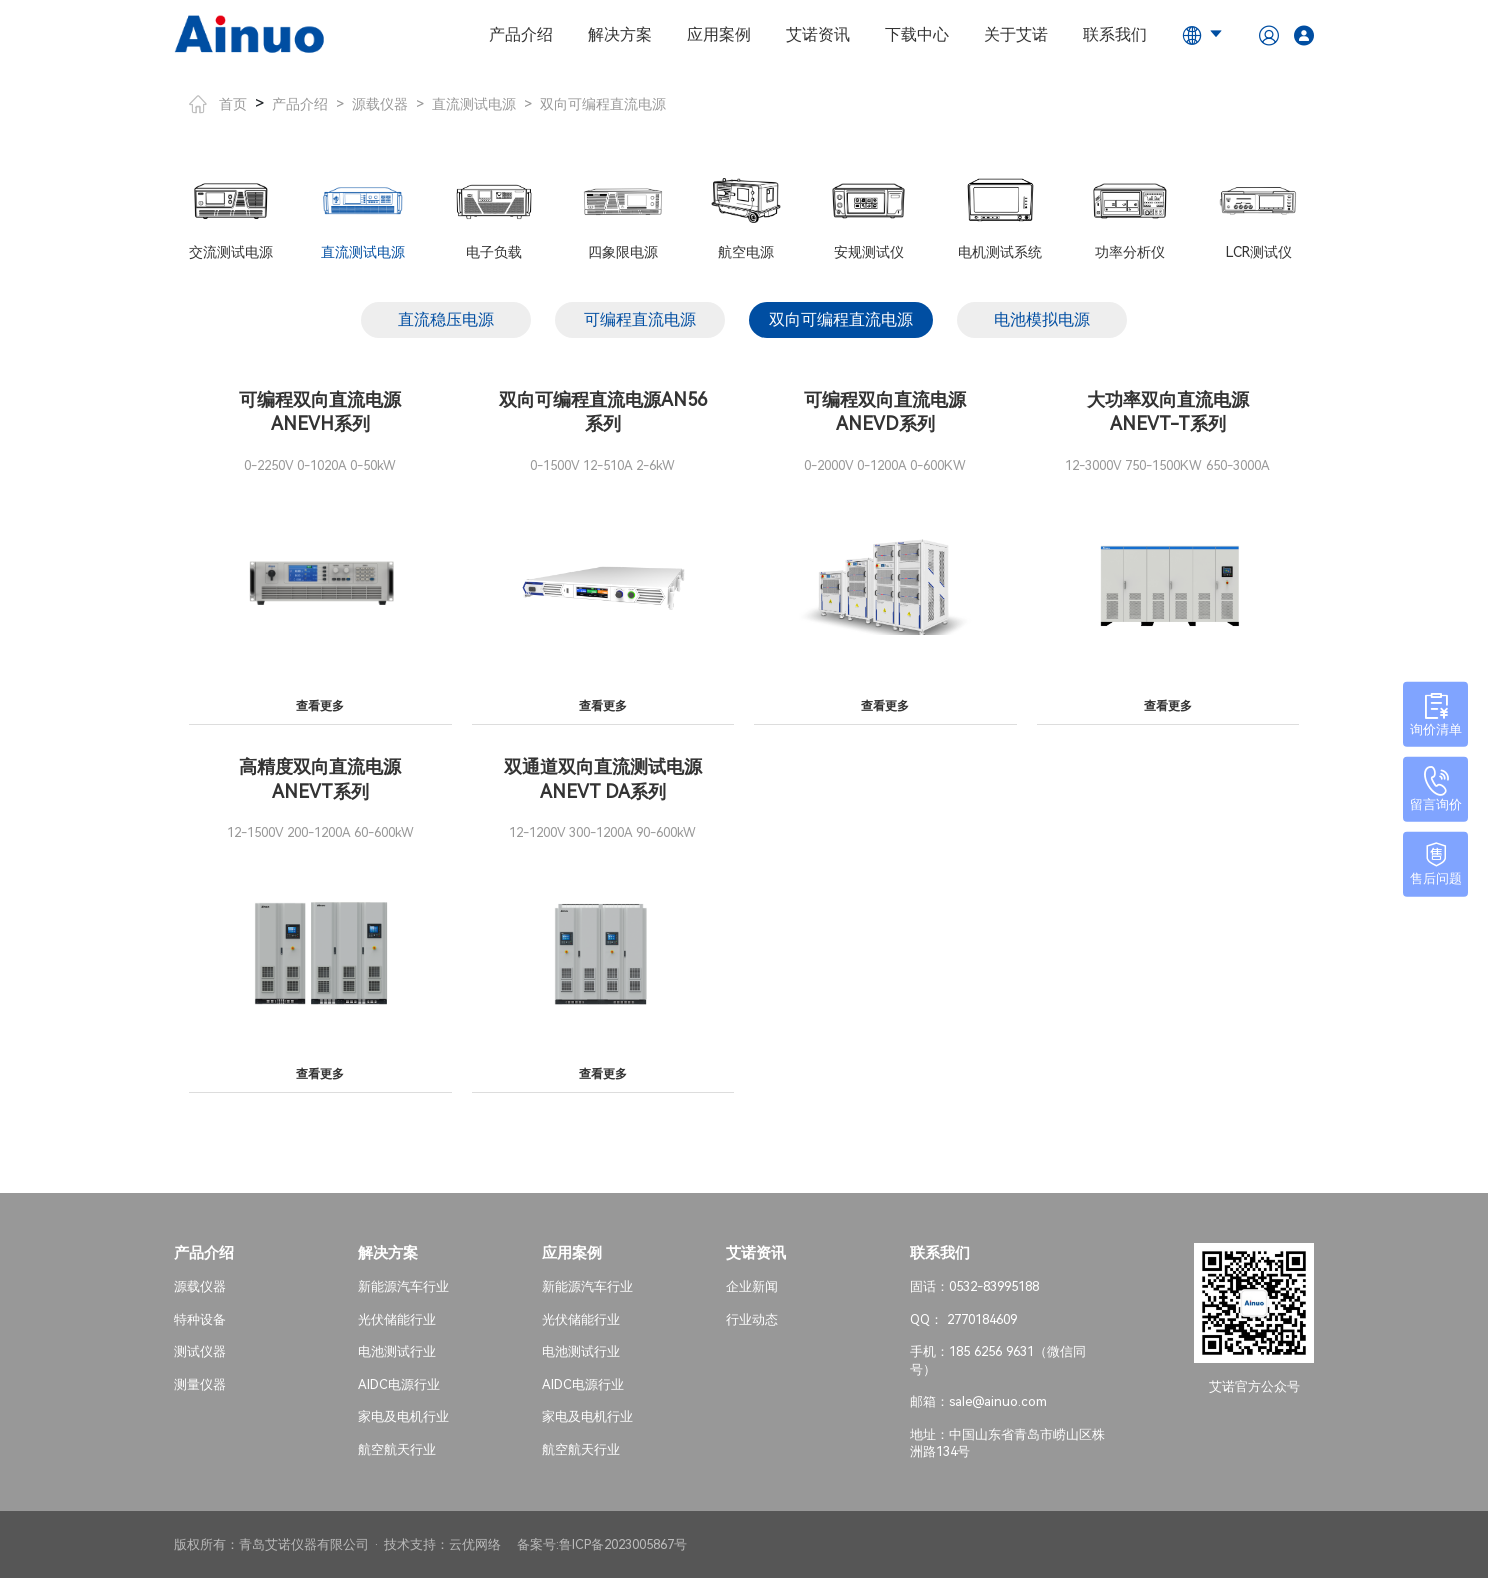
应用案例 (719, 34)
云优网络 (475, 1544)
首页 (218, 104)
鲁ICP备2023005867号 (623, 1544)
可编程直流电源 (640, 319)
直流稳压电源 (446, 319)
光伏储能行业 (397, 1318)
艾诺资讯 (818, 34)
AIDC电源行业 (399, 1383)
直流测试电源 (474, 104)
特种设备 (200, 1318)
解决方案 (620, 34)
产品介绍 (521, 34)
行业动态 (752, 1318)
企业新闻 (752, 1286)
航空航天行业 (397, 1449)
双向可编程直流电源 (603, 104)
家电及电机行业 (403, 1416)
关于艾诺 (1016, 34)
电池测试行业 (397, 1351)
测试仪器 (200, 1351)
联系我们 (1115, 34)
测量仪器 (200, 1383)
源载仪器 (380, 104)
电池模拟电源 (1042, 319)
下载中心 (917, 34)
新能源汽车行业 (403, 1286)
